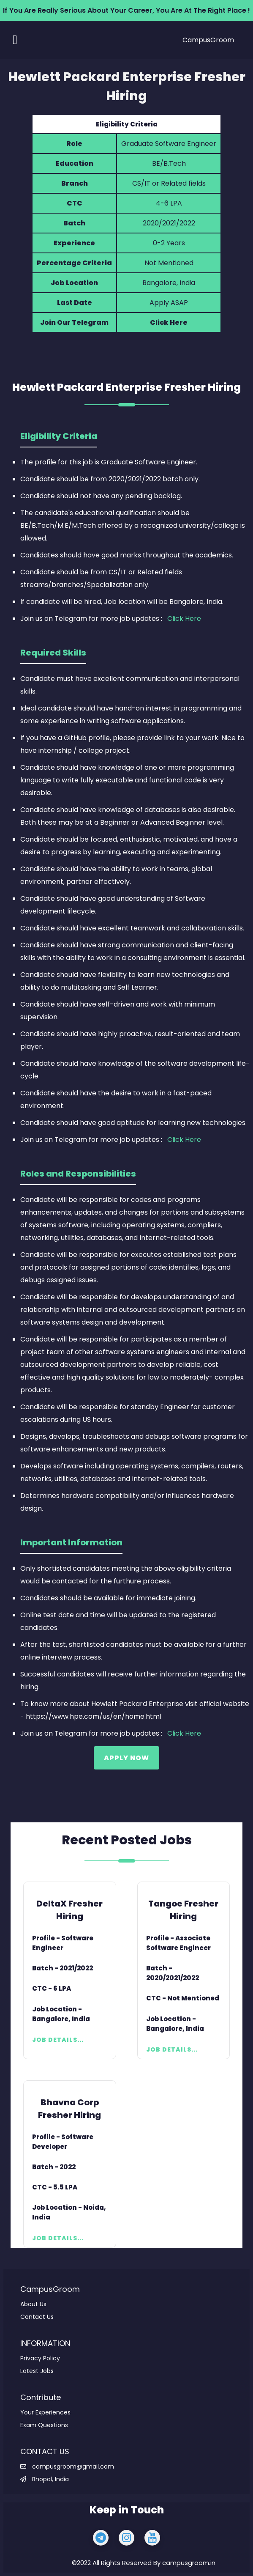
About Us (33, 2304)
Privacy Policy (40, 2358)
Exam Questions (44, 2425)
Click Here (169, 322)
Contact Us (37, 2317)
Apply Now (126, 1758)
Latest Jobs (37, 2371)
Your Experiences (45, 2412)
